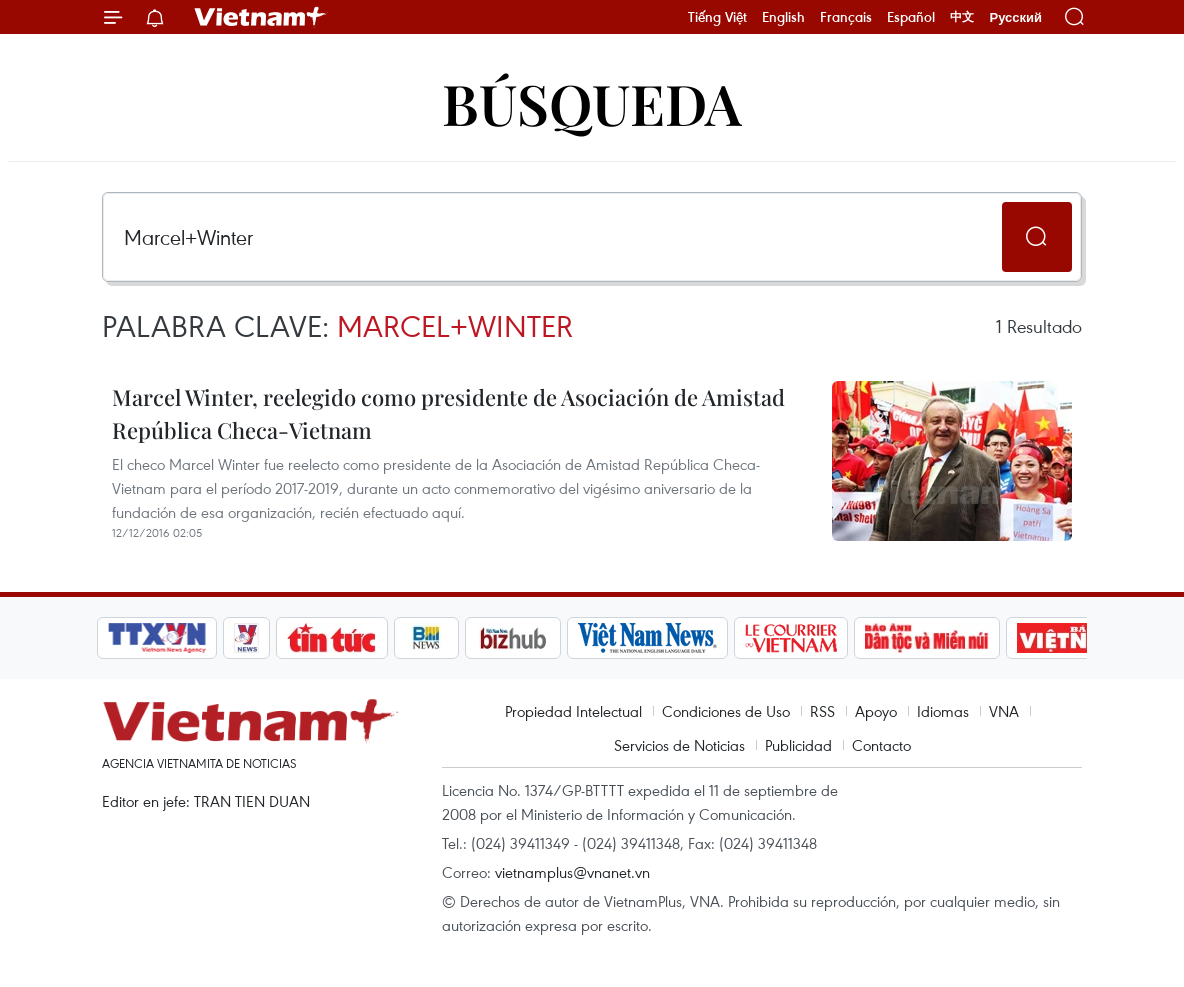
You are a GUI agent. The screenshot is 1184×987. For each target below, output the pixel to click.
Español (911, 17)
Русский (1015, 17)
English (783, 17)
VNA (1004, 711)
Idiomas (943, 711)
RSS (822, 711)
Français (846, 17)
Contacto (881, 745)
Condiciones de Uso (726, 711)
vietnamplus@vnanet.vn (572, 872)
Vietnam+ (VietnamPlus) (261, 17)
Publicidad (798, 745)
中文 (962, 17)
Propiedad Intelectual (573, 711)
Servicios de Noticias (679, 745)
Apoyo (876, 711)
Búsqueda (592, 102)
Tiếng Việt (717, 17)
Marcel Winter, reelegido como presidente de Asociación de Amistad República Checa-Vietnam (448, 413)
